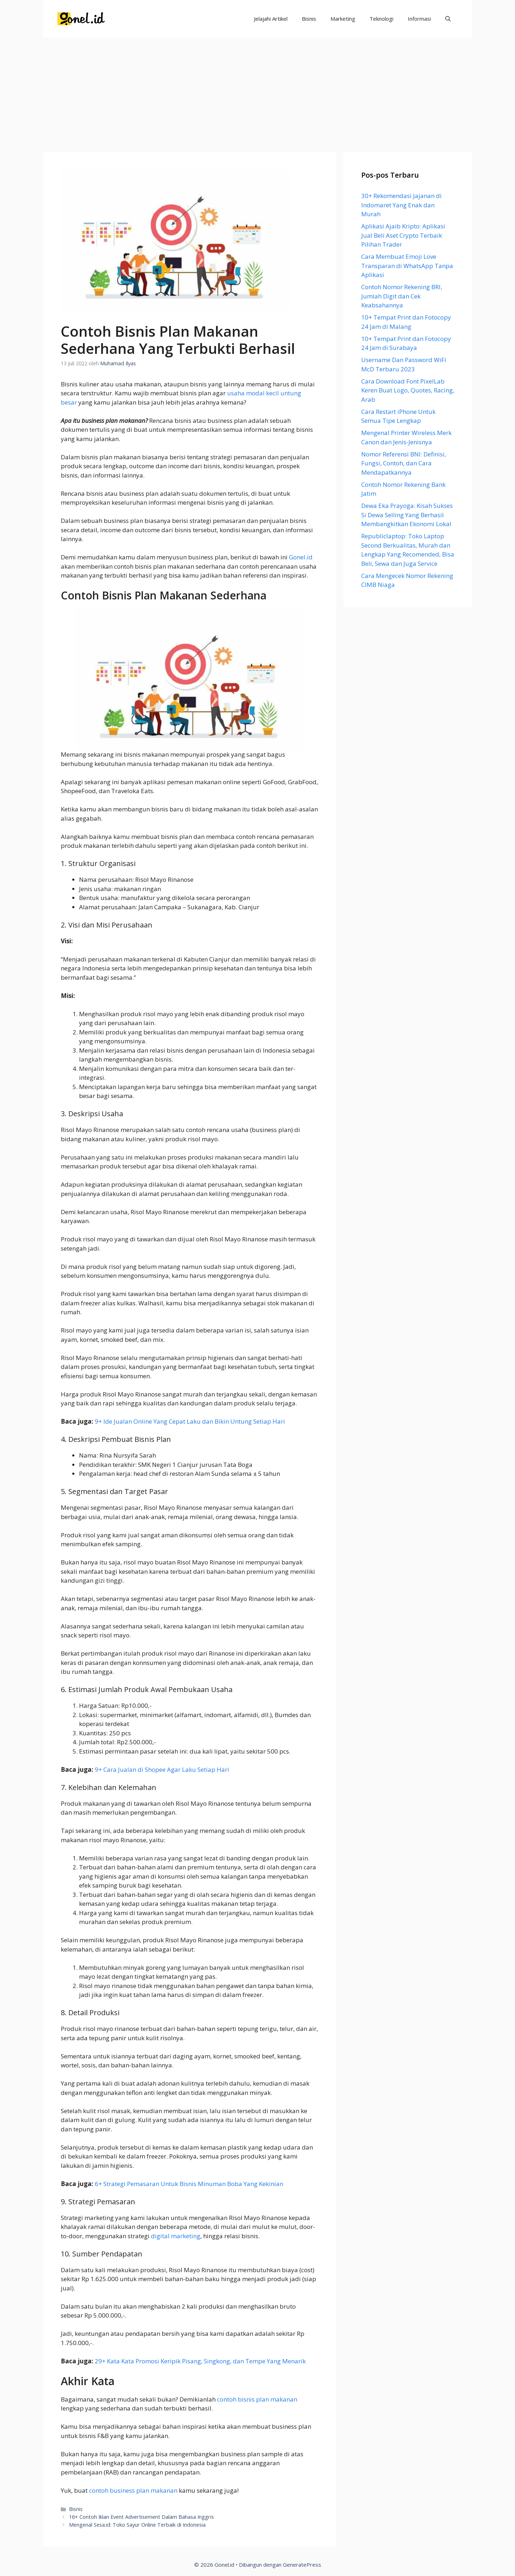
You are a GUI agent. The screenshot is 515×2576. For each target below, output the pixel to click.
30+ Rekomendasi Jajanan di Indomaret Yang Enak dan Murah (401, 205)
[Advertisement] (257, 91)
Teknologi (381, 18)
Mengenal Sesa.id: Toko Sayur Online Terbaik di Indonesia (137, 2524)
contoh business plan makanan (133, 2490)
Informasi (419, 18)
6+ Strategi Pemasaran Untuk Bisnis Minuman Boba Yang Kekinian (189, 2184)
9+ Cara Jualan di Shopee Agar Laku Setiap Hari (162, 1769)
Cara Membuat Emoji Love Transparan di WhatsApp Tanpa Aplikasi (407, 265)
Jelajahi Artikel (271, 18)
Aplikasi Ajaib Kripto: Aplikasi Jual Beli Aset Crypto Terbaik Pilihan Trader (403, 235)
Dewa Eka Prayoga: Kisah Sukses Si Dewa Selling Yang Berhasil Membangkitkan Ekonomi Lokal (407, 514)
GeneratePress (302, 2564)
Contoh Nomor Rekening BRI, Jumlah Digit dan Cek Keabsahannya (401, 296)
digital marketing (175, 2236)
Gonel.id (301, 557)
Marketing (342, 18)
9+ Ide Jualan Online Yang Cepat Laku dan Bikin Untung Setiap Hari (190, 1421)
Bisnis (309, 18)
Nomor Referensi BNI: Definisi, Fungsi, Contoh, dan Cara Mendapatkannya (403, 463)
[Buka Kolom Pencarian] (448, 18)
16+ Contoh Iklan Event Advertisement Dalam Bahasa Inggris (141, 2516)
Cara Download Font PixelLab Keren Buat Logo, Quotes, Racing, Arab (407, 390)
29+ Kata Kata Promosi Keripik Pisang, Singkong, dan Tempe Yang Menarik (200, 2361)
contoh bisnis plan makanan (257, 2399)
